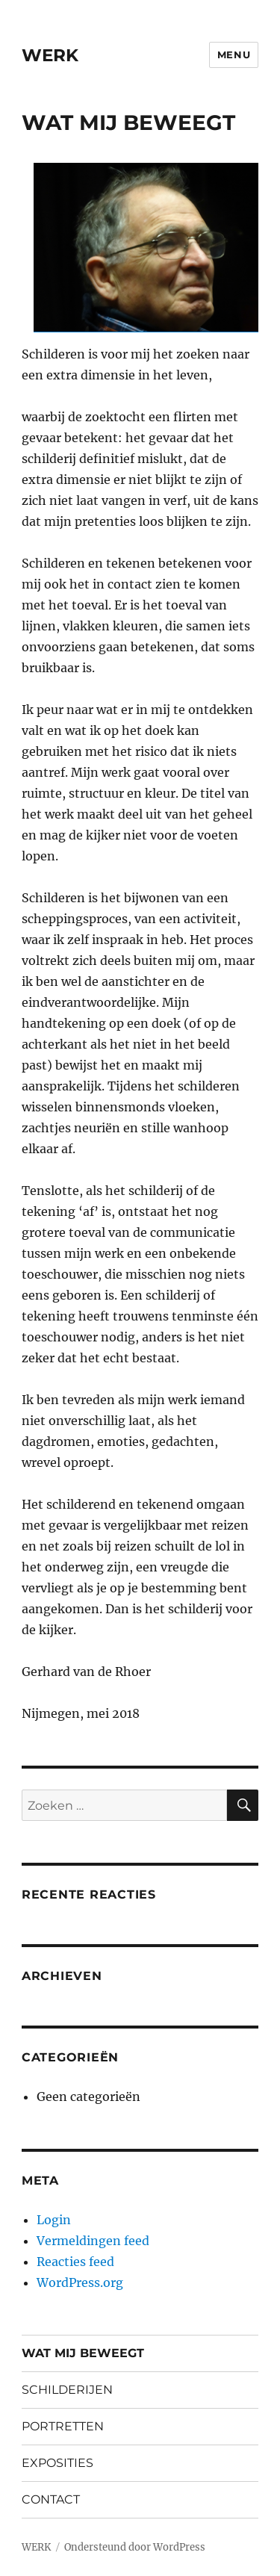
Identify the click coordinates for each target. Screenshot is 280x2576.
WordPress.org (80, 2282)
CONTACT (51, 2499)
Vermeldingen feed (93, 2240)
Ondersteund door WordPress (134, 2547)
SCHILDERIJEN (67, 2390)
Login (54, 2219)
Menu (233, 54)
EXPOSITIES (57, 2463)
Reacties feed (75, 2261)
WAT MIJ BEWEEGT (83, 2353)
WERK (50, 55)
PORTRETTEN (63, 2426)
